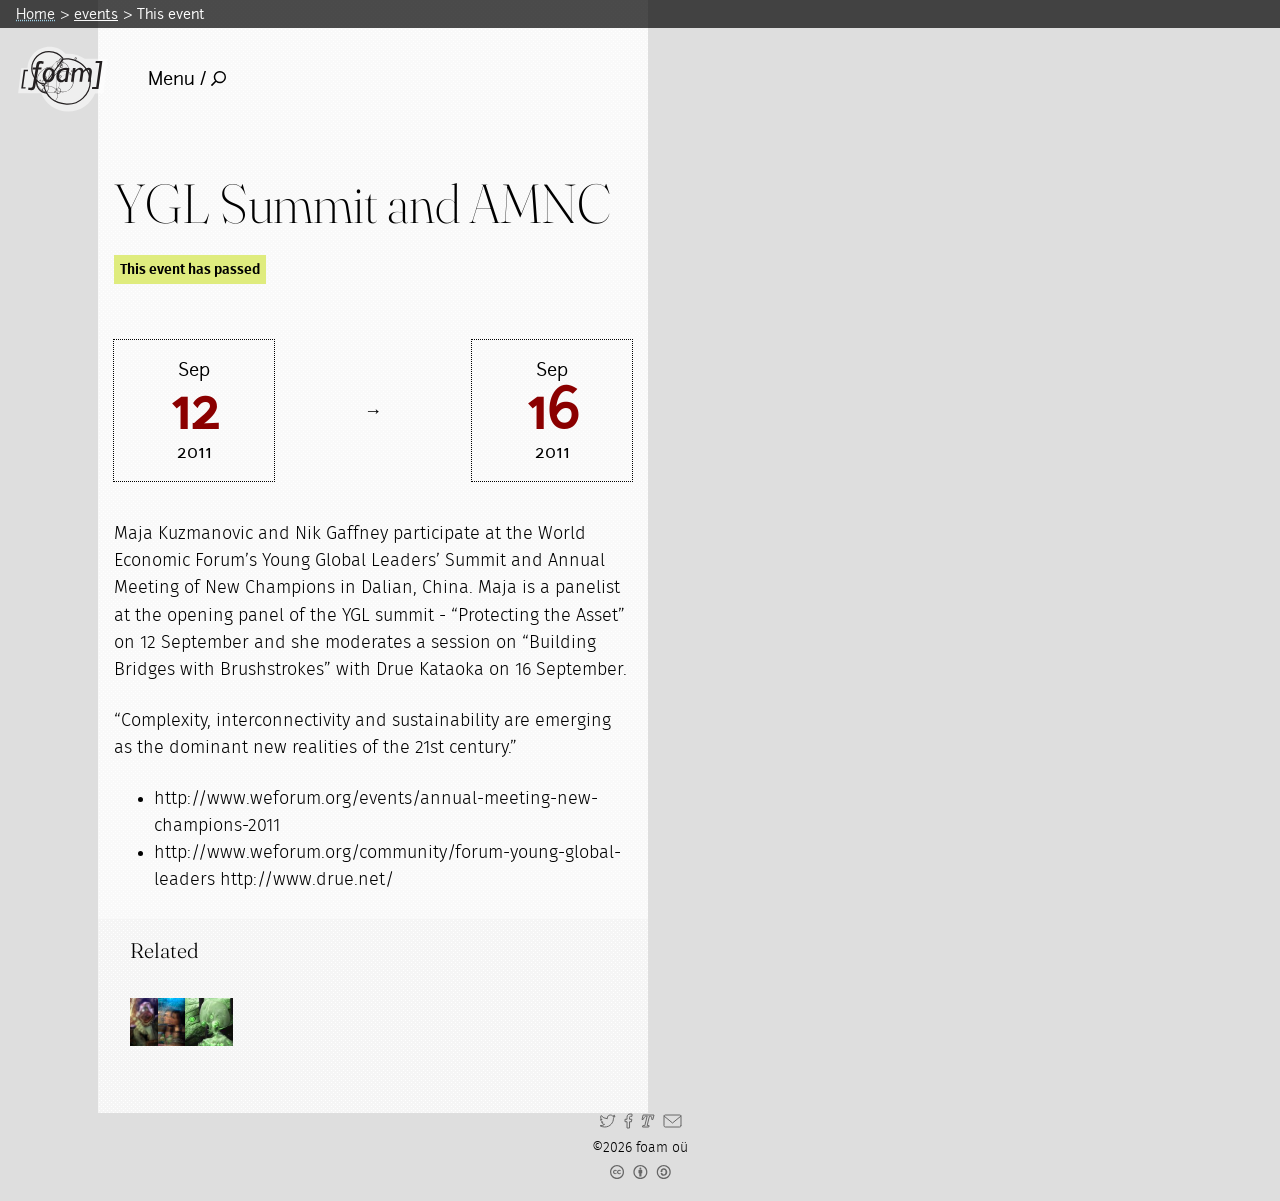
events (96, 13)
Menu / (187, 78)
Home (35, 13)
